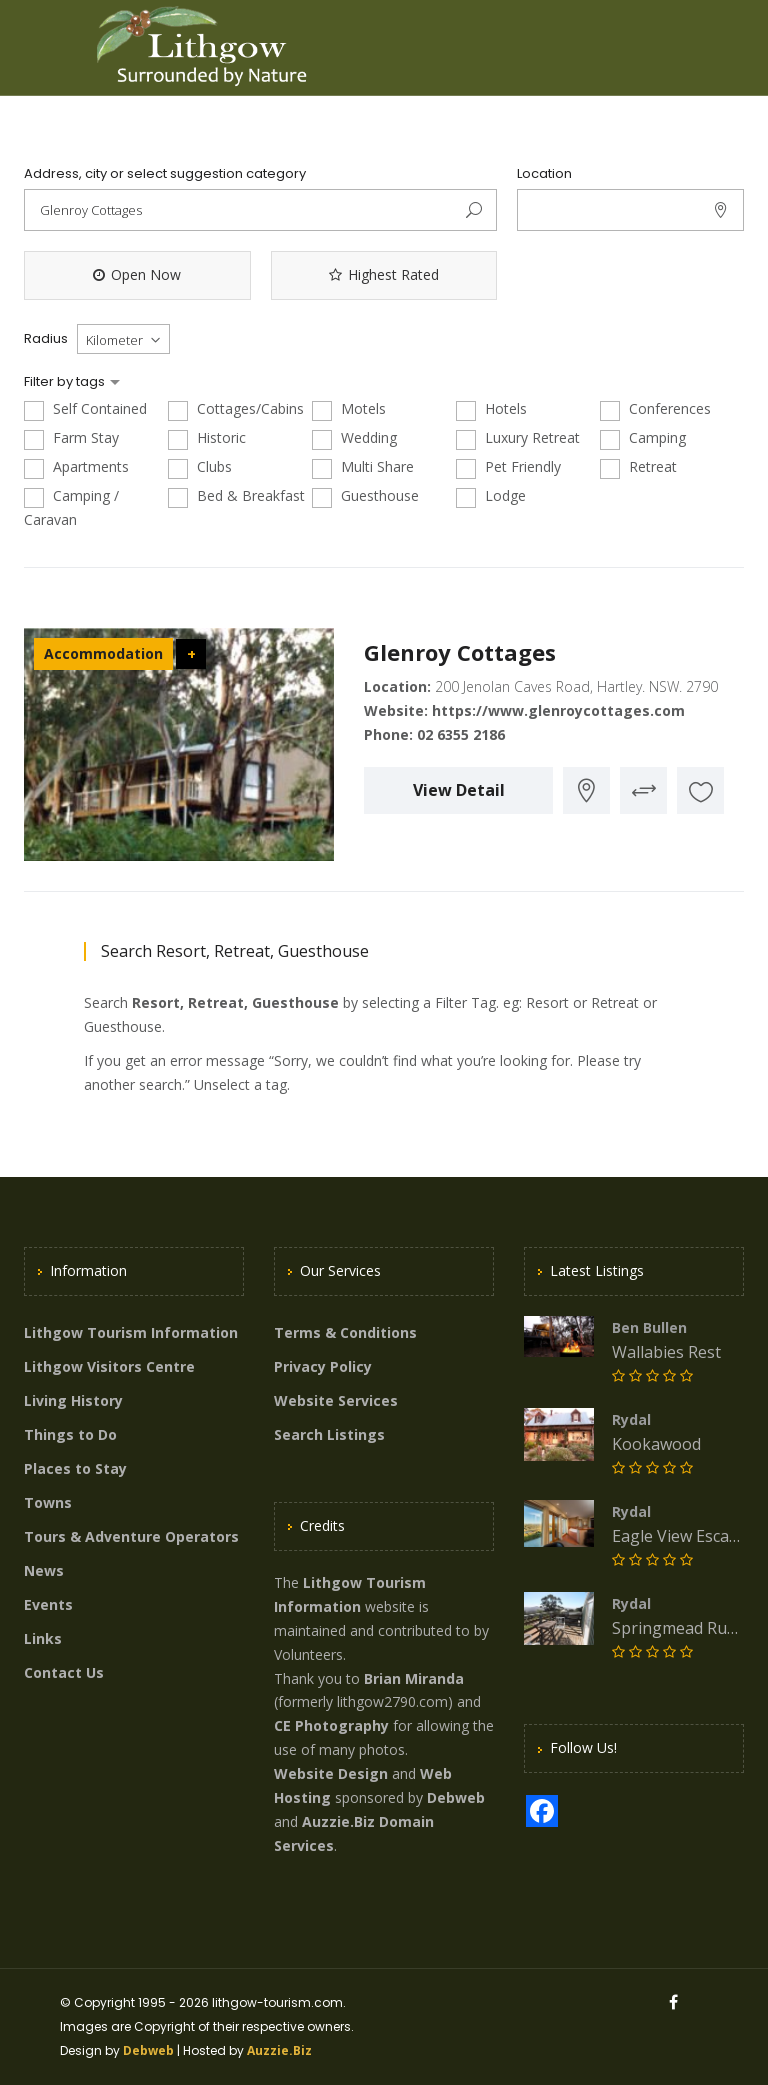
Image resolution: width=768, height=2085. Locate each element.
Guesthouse (365, 496)
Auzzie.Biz (279, 2050)
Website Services (336, 1400)
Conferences (655, 409)
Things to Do (70, 1434)
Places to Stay (75, 1468)
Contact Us (64, 1672)
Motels (349, 409)
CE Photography (331, 1725)
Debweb (148, 2050)
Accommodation (103, 653)
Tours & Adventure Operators (131, 1536)
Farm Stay (71, 438)
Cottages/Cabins (236, 409)
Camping (643, 438)
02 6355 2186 (461, 734)
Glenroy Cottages (460, 652)
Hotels (491, 409)
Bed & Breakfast (236, 496)
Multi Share (363, 467)
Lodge (491, 496)
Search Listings (329, 1434)
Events (48, 1604)
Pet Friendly (508, 467)
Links (43, 1638)
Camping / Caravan (71, 507)
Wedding (354, 438)
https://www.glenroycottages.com (558, 710)
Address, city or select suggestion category (165, 174)
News (44, 1570)
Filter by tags (66, 382)
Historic (207, 438)
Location (544, 174)
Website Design (331, 1773)
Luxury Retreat (518, 438)
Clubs (200, 467)
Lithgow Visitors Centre (109, 1366)
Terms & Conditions (345, 1332)
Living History (73, 1400)
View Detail (459, 790)
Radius (46, 339)
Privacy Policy (323, 1366)
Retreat (638, 467)
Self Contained (85, 409)
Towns (48, 1502)
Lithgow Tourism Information (131, 1332)
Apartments (76, 467)
